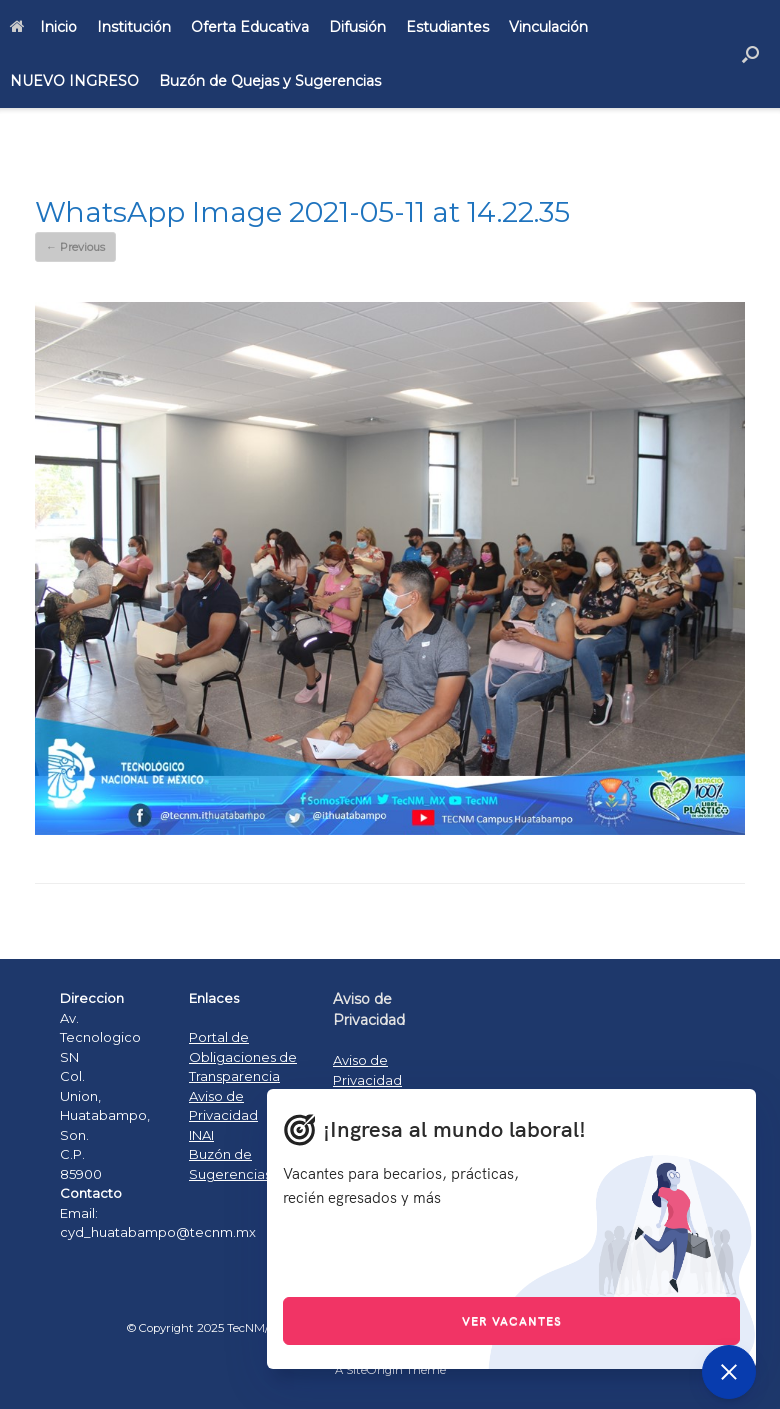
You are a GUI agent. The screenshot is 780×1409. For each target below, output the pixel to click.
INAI (201, 1135)
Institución (134, 27)
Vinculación (548, 27)
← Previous (75, 247)
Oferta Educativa (250, 27)
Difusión (357, 27)
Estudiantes (447, 27)
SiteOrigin (374, 1370)
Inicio (43, 27)
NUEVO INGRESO (74, 81)
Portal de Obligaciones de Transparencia (243, 1056)
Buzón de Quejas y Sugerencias (270, 81)
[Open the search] (750, 54)
